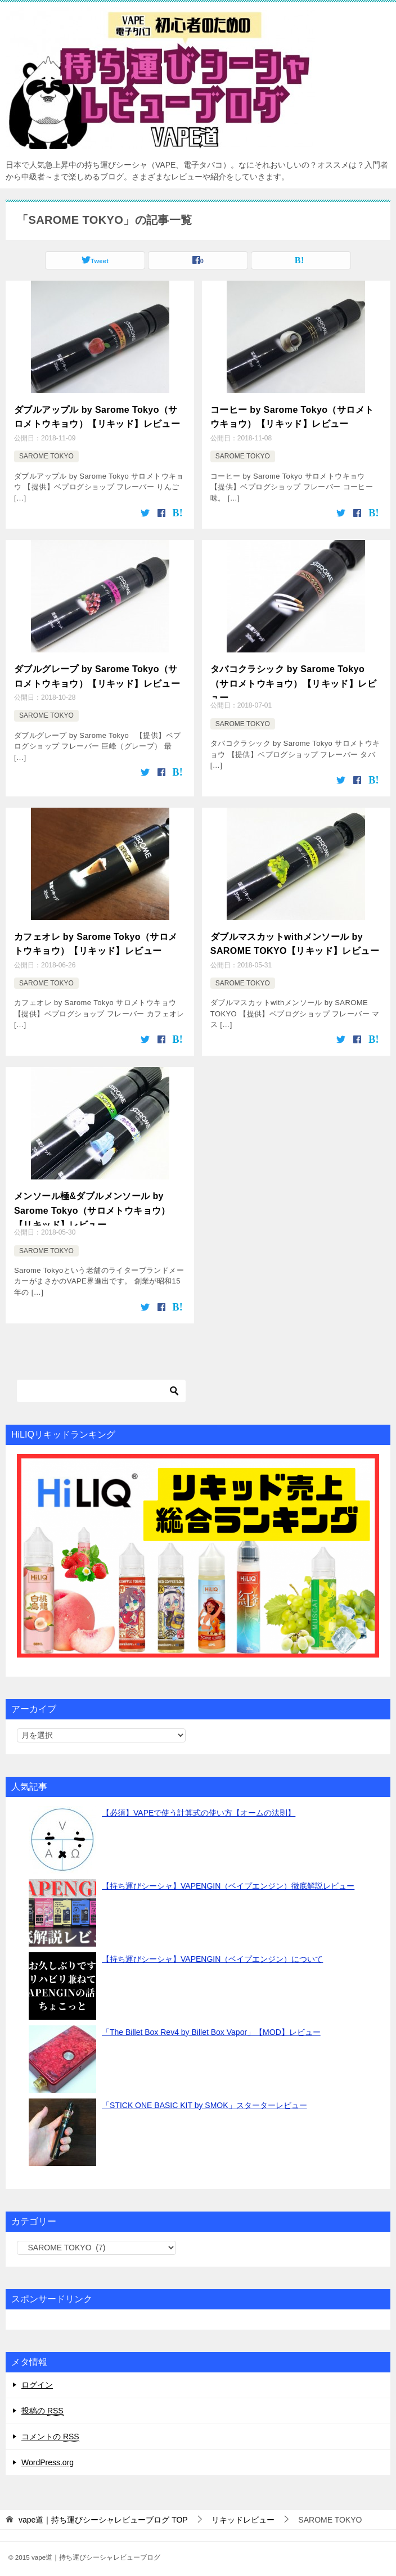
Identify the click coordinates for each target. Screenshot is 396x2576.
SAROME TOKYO (46, 453)
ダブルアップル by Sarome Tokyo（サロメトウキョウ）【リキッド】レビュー (97, 415)
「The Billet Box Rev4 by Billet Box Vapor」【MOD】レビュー (211, 2023)
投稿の (42, 2402)
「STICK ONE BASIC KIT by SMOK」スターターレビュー (204, 2096)
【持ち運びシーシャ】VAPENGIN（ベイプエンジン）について (212, 1950)
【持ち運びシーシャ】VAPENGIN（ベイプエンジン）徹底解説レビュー (228, 1877)
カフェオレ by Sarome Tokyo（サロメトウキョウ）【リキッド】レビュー (96, 937)
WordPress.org (47, 2453)
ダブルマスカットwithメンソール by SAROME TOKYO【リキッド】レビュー (294, 937)
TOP (103, 2511)
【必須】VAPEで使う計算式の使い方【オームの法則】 (198, 1804)
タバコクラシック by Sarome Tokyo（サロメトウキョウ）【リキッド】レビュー (293, 677)
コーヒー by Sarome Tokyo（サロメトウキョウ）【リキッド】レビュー (292, 415)
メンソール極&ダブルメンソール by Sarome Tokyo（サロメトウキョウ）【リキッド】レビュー (92, 1199)
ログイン (37, 2376)
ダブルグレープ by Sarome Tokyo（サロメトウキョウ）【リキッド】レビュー (97, 671)
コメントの (50, 2428)
